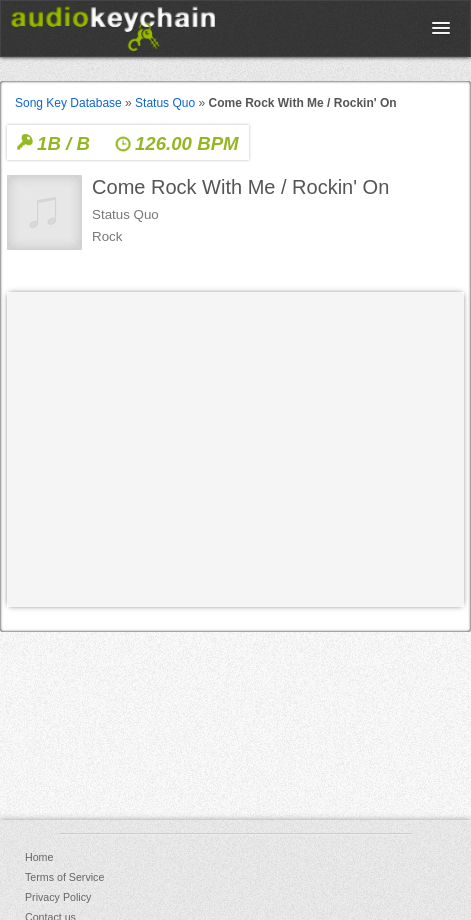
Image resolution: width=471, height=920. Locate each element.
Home (39, 857)
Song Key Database (68, 103)
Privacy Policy (58, 897)
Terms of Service (64, 877)
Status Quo (165, 103)
